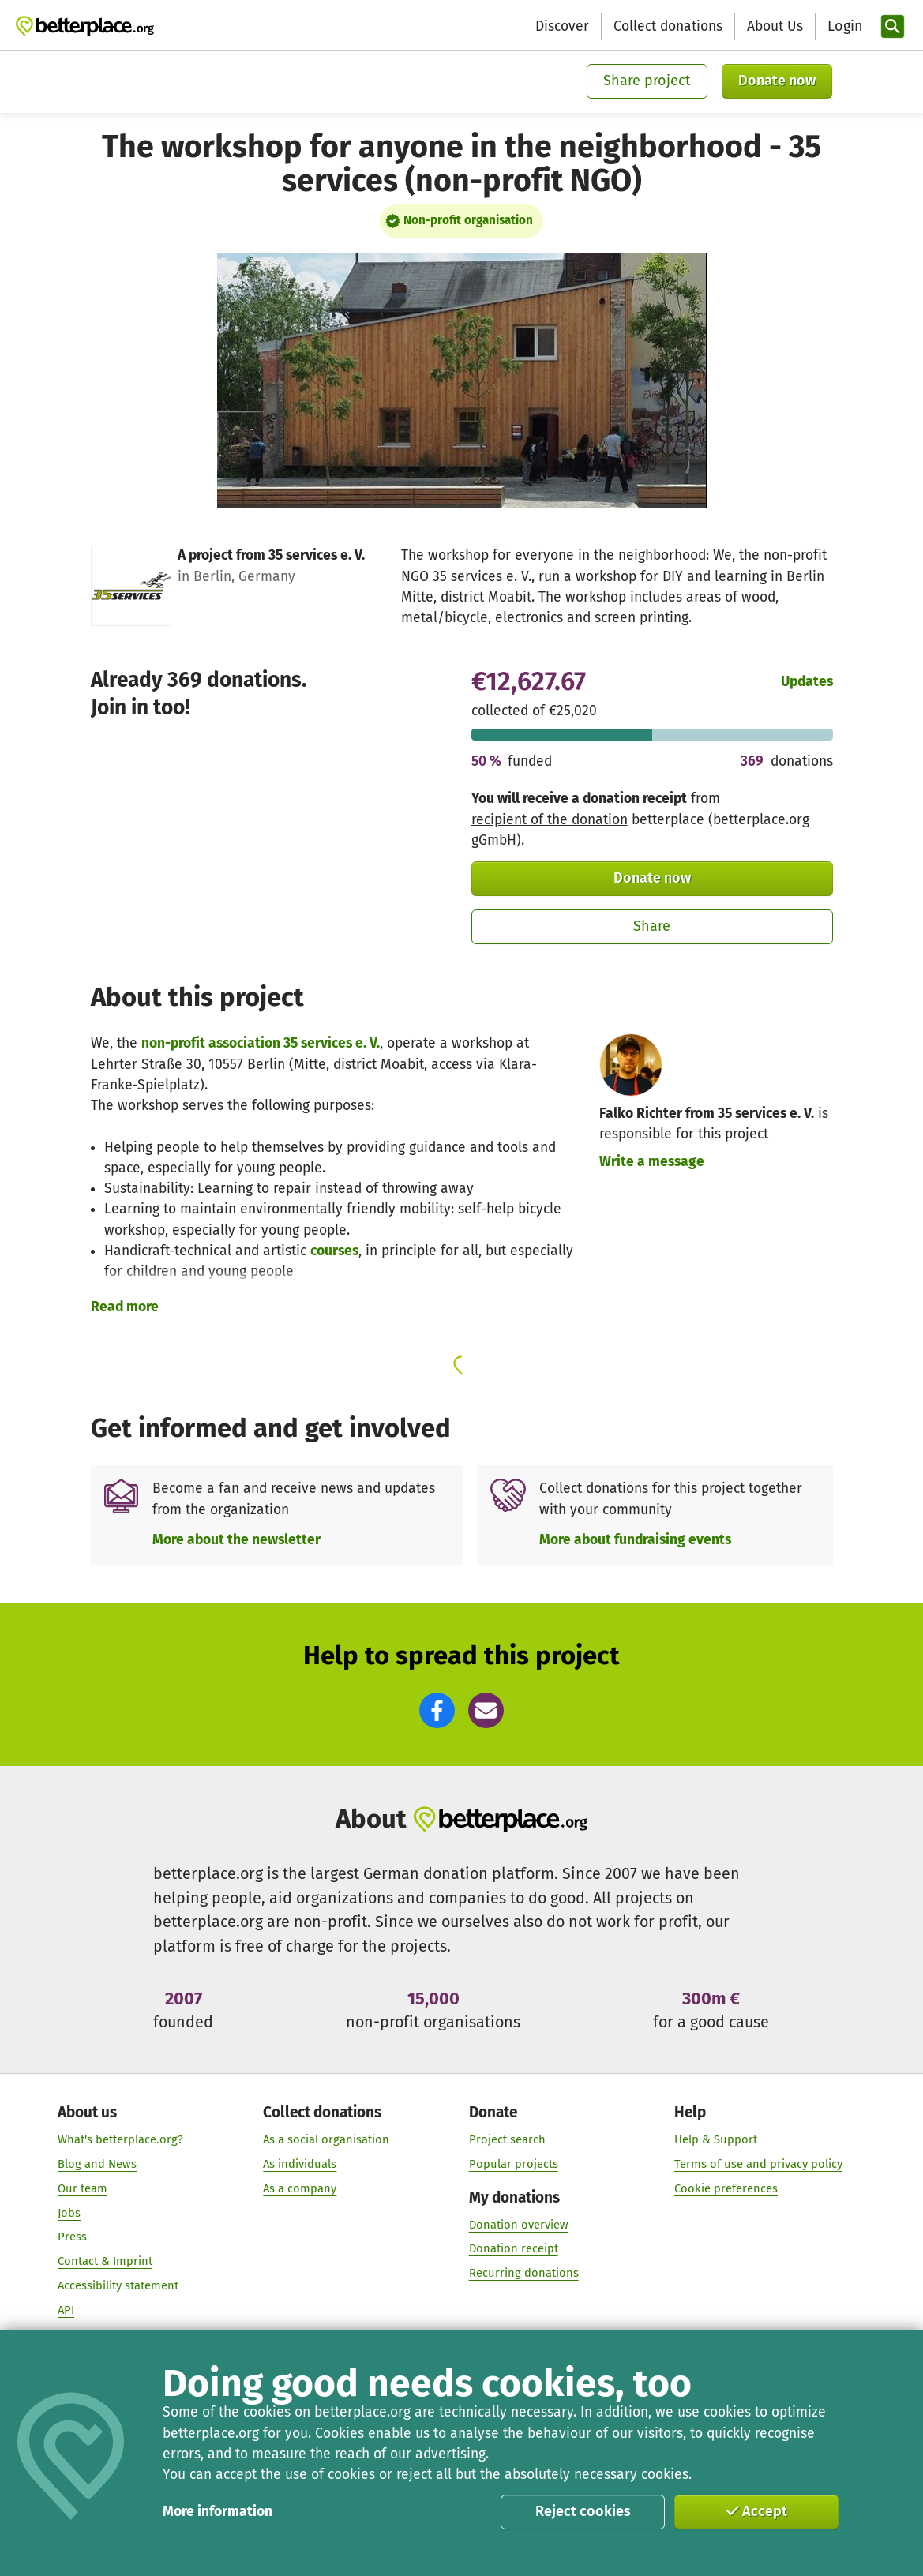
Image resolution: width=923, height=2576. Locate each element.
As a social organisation (326, 2139)
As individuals (299, 2164)
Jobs (69, 2212)
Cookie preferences (726, 2188)
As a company (299, 2188)
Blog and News (97, 2164)
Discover (562, 26)
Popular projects (512, 2164)
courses (334, 1251)
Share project (647, 80)
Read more (125, 1307)
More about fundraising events (635, 1540)
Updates (807, 681)
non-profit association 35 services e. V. (260, 1043)
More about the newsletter (236, 1540)
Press (72, 2236)
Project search (506, 2139)
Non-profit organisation (468, 220)
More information (217, 2511)
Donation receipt (512, 2248)
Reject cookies (583, 2511)
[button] (437, 1710)
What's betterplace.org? (120, 2139)
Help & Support (715, 2139)
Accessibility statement (118, 2285)
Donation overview (518, 2224)
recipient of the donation (549, 820)
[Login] (843, 26)
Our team (82, 2188)
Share (651, 926)
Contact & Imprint (105, 2261)
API (66, 2310)
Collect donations (667, 26)
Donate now (777, 80)
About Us (775, 26)
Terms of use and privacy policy (758, 2164)
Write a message (651, 1161)
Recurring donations (523, 2273)
